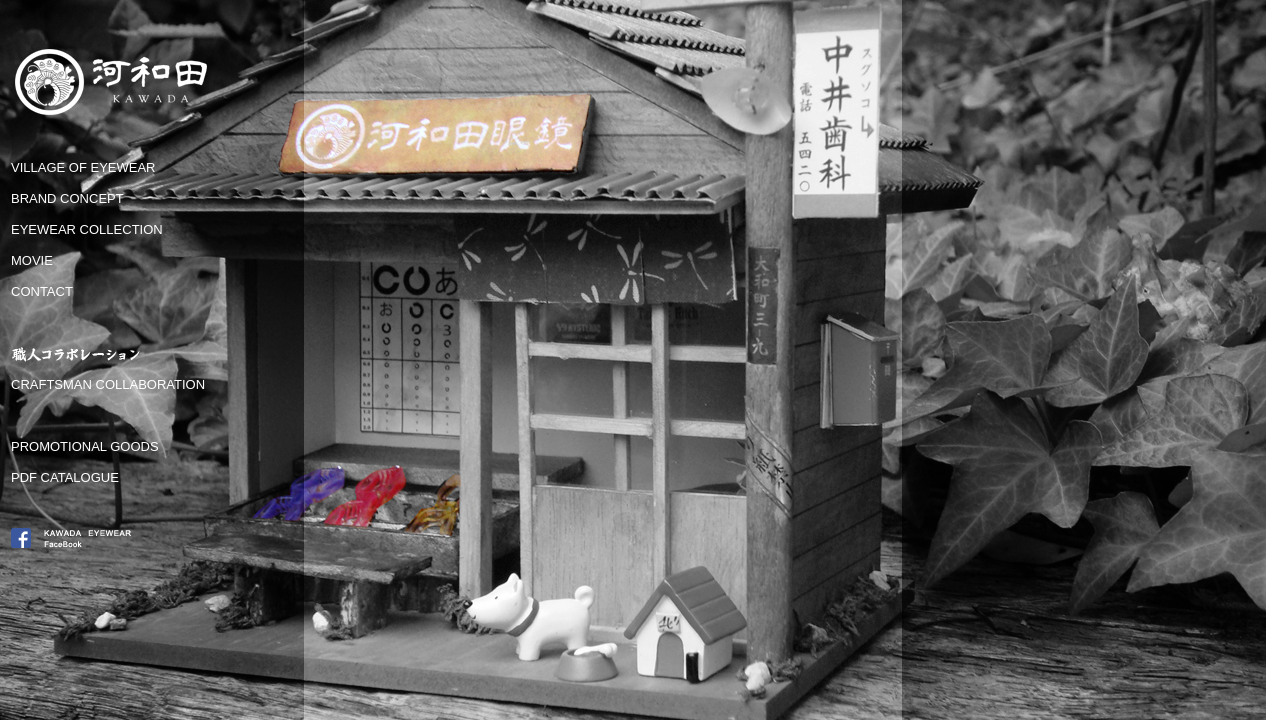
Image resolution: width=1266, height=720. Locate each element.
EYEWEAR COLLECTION (87, 229)
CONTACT (42, 291)
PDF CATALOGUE (65, 477)
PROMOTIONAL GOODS (85, 446)
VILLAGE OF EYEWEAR (83, 167)
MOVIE (32, 260)
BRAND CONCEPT (67, 198)
